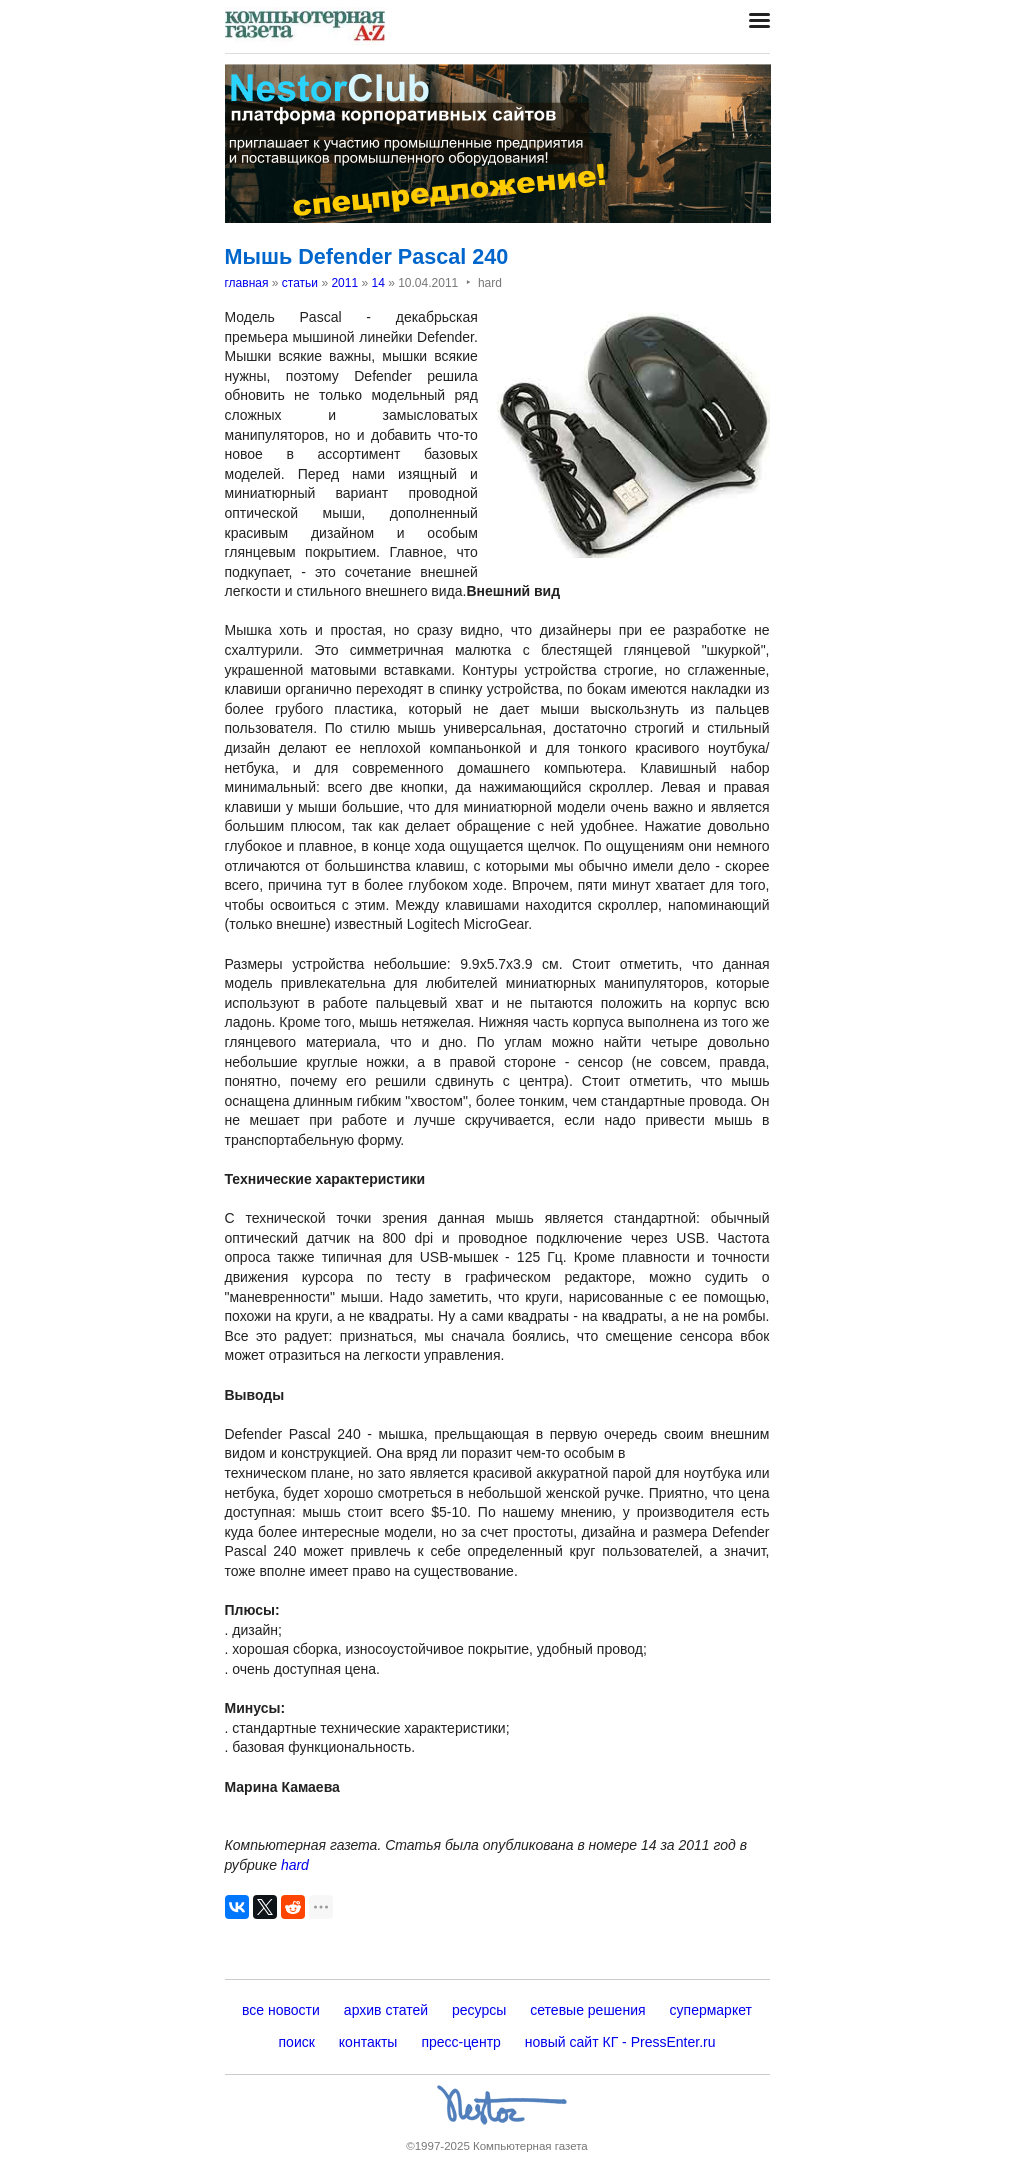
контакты (368, 2042)
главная (247, 283)
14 (377, 283)
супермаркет (711, 2010)
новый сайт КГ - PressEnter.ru (620, 2042)
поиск (297, 2042)
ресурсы (479, 2010)
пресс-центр (460, 2042)
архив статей (386, 2010)
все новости (281, 2010)
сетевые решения (587, 2010)
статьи (300, 283)
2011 (344, 283)
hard (295, 1865)
